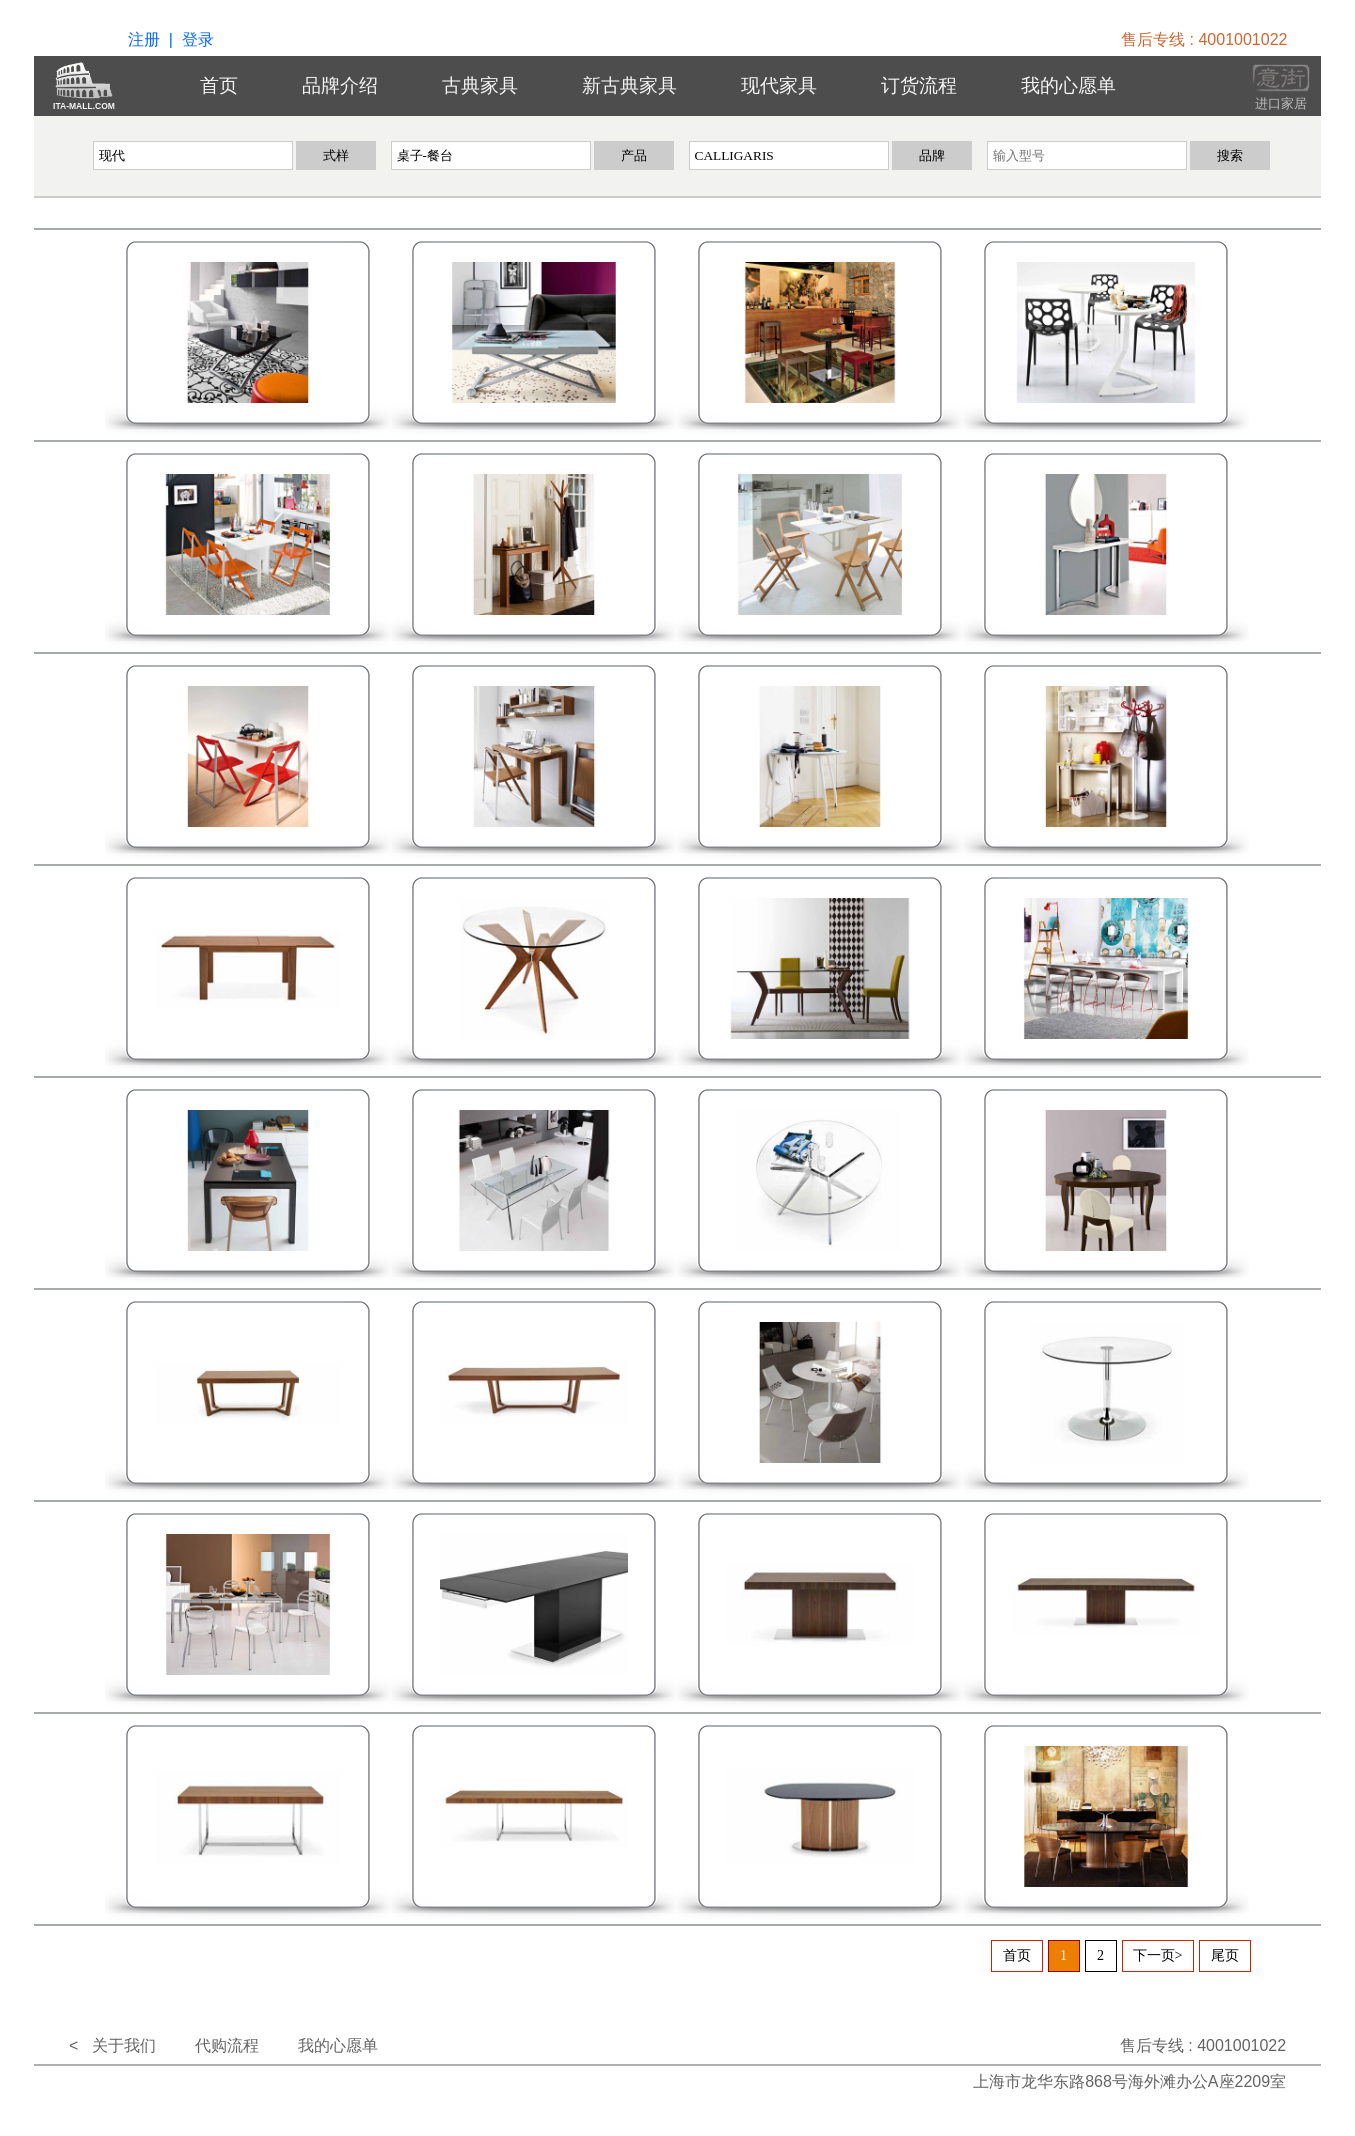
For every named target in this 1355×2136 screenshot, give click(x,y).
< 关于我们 (112, 2045)
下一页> (1158, 1955)
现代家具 (779, 85)
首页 (219, 85)
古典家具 (480, 85)
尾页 (1225, 1955)
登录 (198, 39)
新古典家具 (629, 85)
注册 (144, 39)
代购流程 (227, 2045)
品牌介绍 (340, 85)
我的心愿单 (1068, 85)
